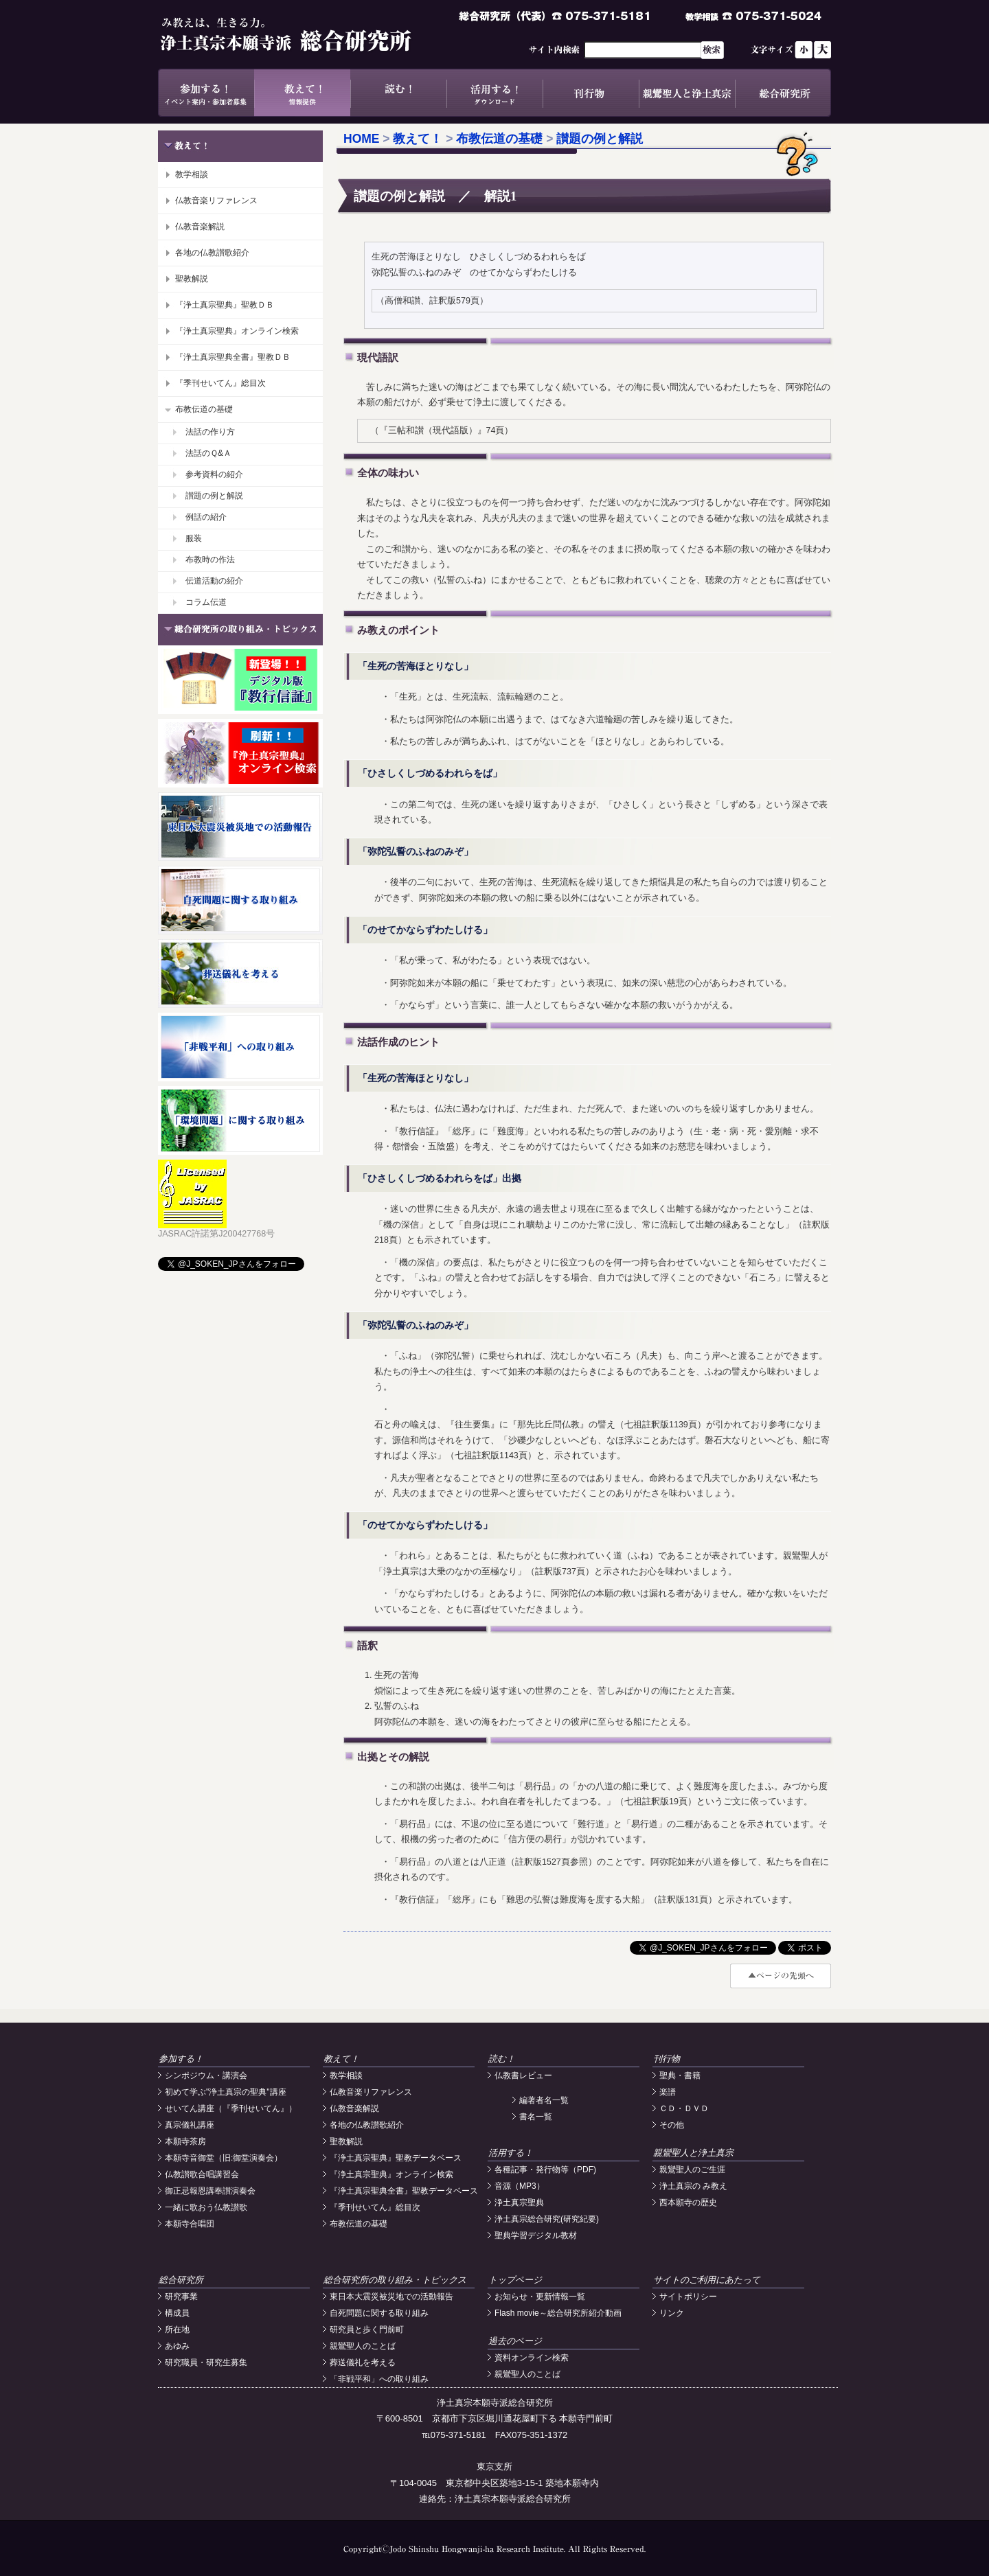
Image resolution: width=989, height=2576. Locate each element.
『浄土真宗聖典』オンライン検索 (237, 331)
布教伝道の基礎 (204, 409)
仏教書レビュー (523, 2075)
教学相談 (191, 174)
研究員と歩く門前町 (367, 2329)
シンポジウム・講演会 (206, 2075)
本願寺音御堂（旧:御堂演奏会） (223, 2158)
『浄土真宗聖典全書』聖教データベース (404, 2191)
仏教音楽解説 (200, 226)
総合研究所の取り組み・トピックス (394, 2280)
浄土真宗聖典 (519, 2202)
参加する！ (206, 93)
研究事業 (181, 2296)
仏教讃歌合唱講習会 (202, 2174)
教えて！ (302, 93)
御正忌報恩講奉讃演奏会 (210, 2191)
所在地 (177, 2329)
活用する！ (494, 93)
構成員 (177, 2313)
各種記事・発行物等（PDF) (545, 2169)
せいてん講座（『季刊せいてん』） (231, 2108)
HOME (361, 139)
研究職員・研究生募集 (206, 2362)
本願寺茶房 (185, 2141)
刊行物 (591, 93)
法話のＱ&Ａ (208, 453)
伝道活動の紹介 (214, 581)
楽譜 (667, 2092)
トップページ (515, 2280)
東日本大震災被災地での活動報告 (391, 2296)
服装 (193, 538)
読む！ (398, 93)
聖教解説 (191, 279)
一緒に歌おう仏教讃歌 (206, 2207)
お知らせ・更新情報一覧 (539, 2296)
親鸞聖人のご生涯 (692, 2169)
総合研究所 (783, 93)
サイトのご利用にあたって (706, 2280)
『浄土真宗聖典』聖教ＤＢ (224, 305)
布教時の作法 (210, 559)
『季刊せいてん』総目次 (220, 383)
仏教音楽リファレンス (216, 200)
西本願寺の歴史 (688, 2202)
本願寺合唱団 (189, 2224)
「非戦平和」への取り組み (379, 2379)
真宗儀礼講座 (189, 2125)
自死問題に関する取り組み (379, 2313)
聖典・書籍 (680, 2075)
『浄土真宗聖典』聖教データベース (396, 2158)
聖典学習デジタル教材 (535, 2235)
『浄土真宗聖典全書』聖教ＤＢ (233, 357)
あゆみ (177, 2346)
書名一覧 (535, 2116)
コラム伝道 (206, 602)
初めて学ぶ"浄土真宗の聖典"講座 (225, 2092)
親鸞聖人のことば (363, 2346)
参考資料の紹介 (214, 474)
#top (780, 1976)
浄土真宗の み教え (693, 2186)
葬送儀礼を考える (363, 2362)
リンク (671, 2313)
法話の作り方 (210, 432)
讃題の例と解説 (214, 496)
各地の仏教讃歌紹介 (212, 252)
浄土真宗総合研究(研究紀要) (546, 2219)
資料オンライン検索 (531, 2357)
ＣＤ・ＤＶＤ (684, 2108)
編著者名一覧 (544, 2100)
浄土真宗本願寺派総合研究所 (305, 34)
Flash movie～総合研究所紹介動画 (558, 2313)
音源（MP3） (519, 2186)
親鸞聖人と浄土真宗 (687, 93)
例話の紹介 (206, 517)
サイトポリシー (688, 2296)
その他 (671, 2125)
